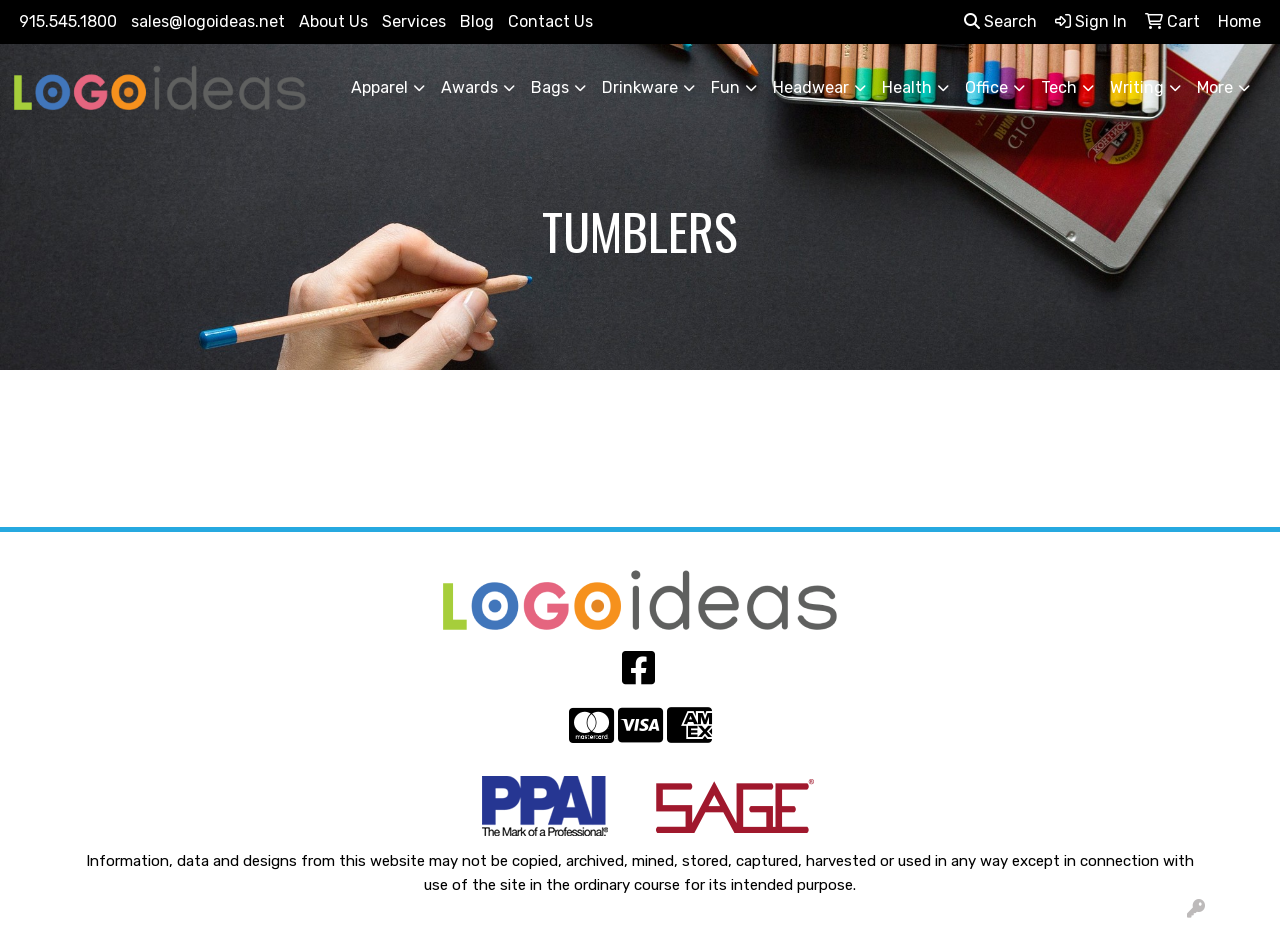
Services (414, 21)
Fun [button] (725, 87)
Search (1000, 21)
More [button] (1215, 87)
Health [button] (907, 87)
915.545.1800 (68, 21)
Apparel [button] (379, 87)
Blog (477, 21)
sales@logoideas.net (208, 21)
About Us (333, 21)
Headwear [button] (811, 87)
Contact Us (550, 21)
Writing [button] (1137, 87)
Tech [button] (1059, 87)
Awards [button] (469, 87)
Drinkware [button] (640, 87)
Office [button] (986, 87)
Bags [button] (550, 87)
